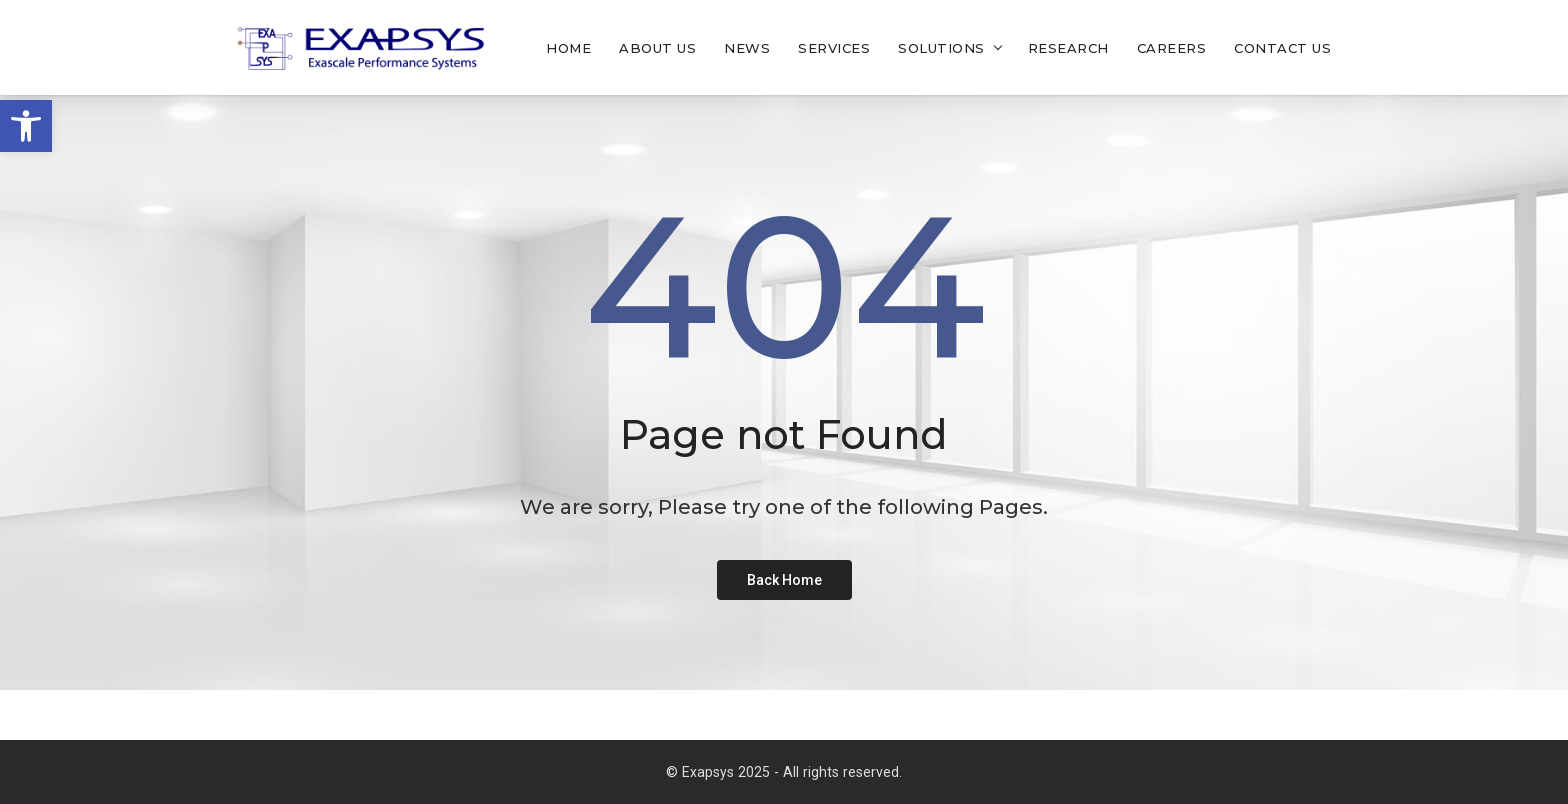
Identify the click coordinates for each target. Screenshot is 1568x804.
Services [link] (834, 48)
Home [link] (568, 48)
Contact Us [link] (1282, 48)
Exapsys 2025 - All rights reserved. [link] (792, 772)
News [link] (747, 48)
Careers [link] (1172, 48)
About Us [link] (657, 48)
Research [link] (1068, 48)
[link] (26, 126)
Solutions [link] (941, 48)
